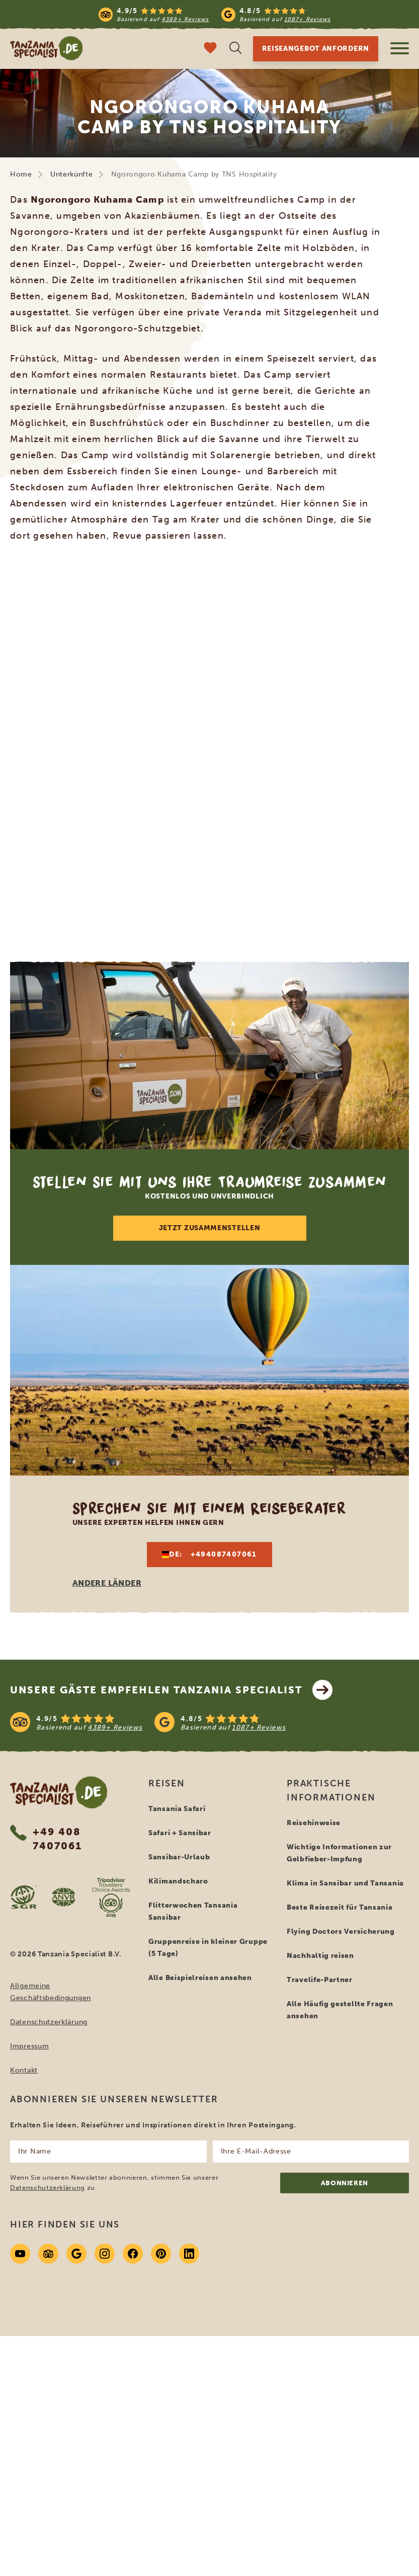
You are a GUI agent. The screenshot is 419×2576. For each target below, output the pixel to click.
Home (21, 174)
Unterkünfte (71, 174)
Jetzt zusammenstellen (210, 1228)
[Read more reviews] (214, 14)
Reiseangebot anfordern (315, 48)
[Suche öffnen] (235, 49)
